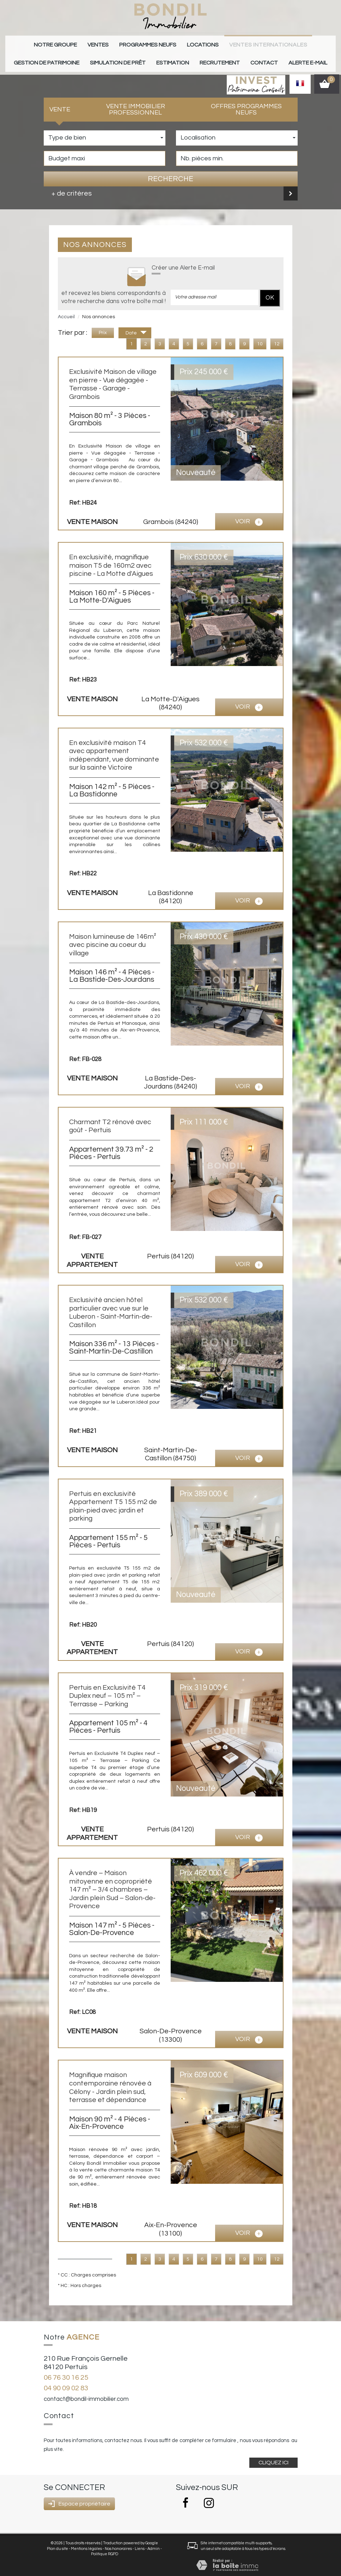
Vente (59, 102)
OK (270, 290)
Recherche (170, 171)
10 (260, 336)
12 (277, 336)
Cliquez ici (273, 2455)
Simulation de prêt (94, 57)
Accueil (66, 309)
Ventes (77, 42)
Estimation (140, 57)
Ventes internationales (220, 42)
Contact (217, 57)
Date (136, 326)
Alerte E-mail (253, 57)
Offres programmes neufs (246, 102)
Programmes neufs (119, 42)
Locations (165, 42)
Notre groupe (41, 42)
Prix (103, 325)
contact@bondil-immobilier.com (86, 2392)
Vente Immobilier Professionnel (135, 102)
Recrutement (179, 57)
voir (249, 515)
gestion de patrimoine (290, 42)
